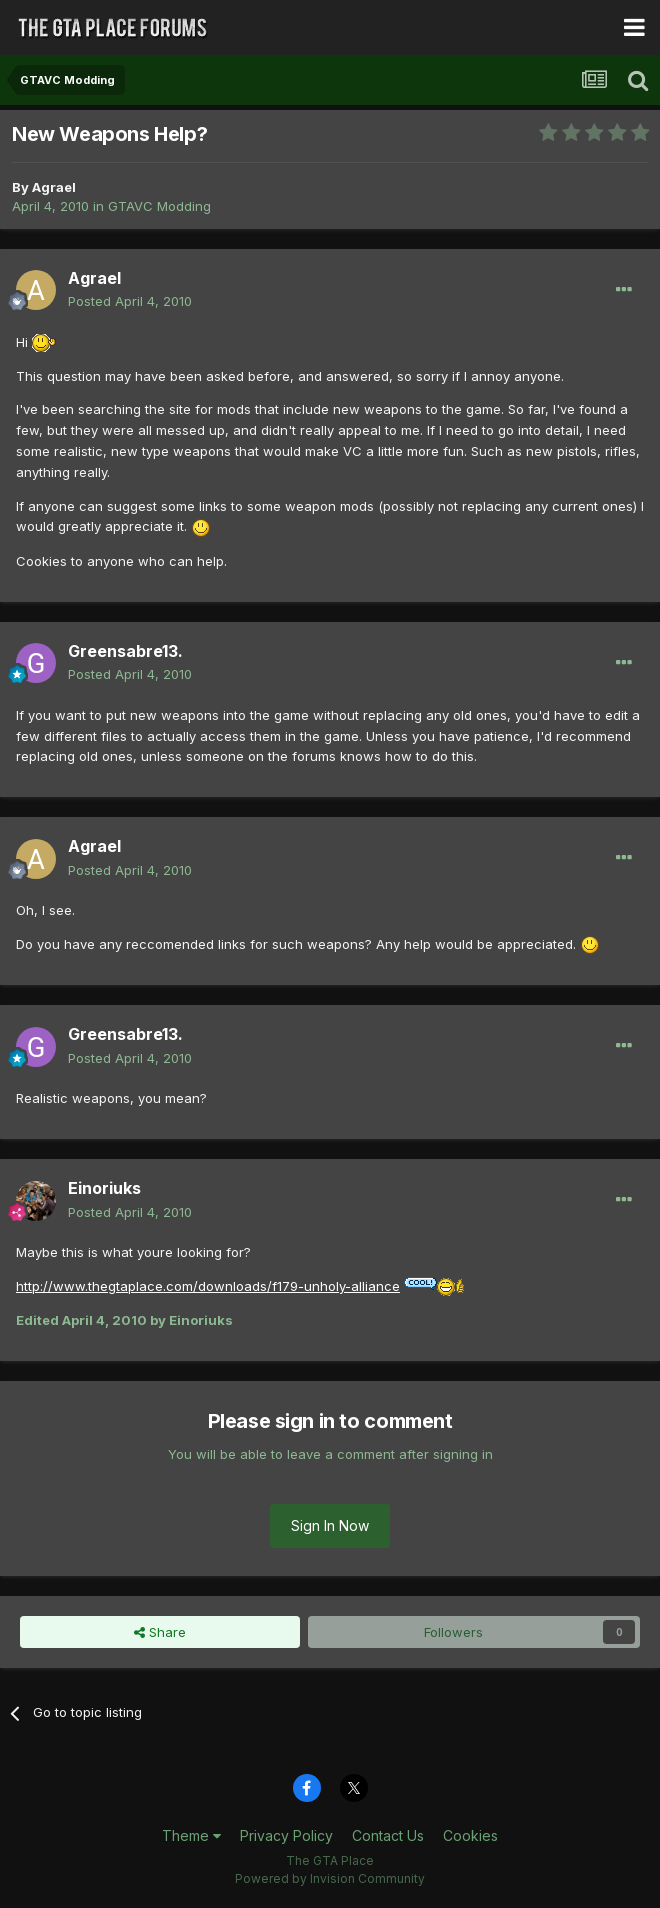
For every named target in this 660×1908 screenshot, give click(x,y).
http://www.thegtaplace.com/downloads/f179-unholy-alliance (208, 1286)
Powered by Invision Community (330, 1878)
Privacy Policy (286, 1835)
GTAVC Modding (159, 206)
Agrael (54, 187)
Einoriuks (104, 1188)
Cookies (470, 1835)
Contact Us (388, 1835)
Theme (191, 1835)
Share (160, 1632)
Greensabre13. (125, 651)
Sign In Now (330, 1525)
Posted (130, 301)
